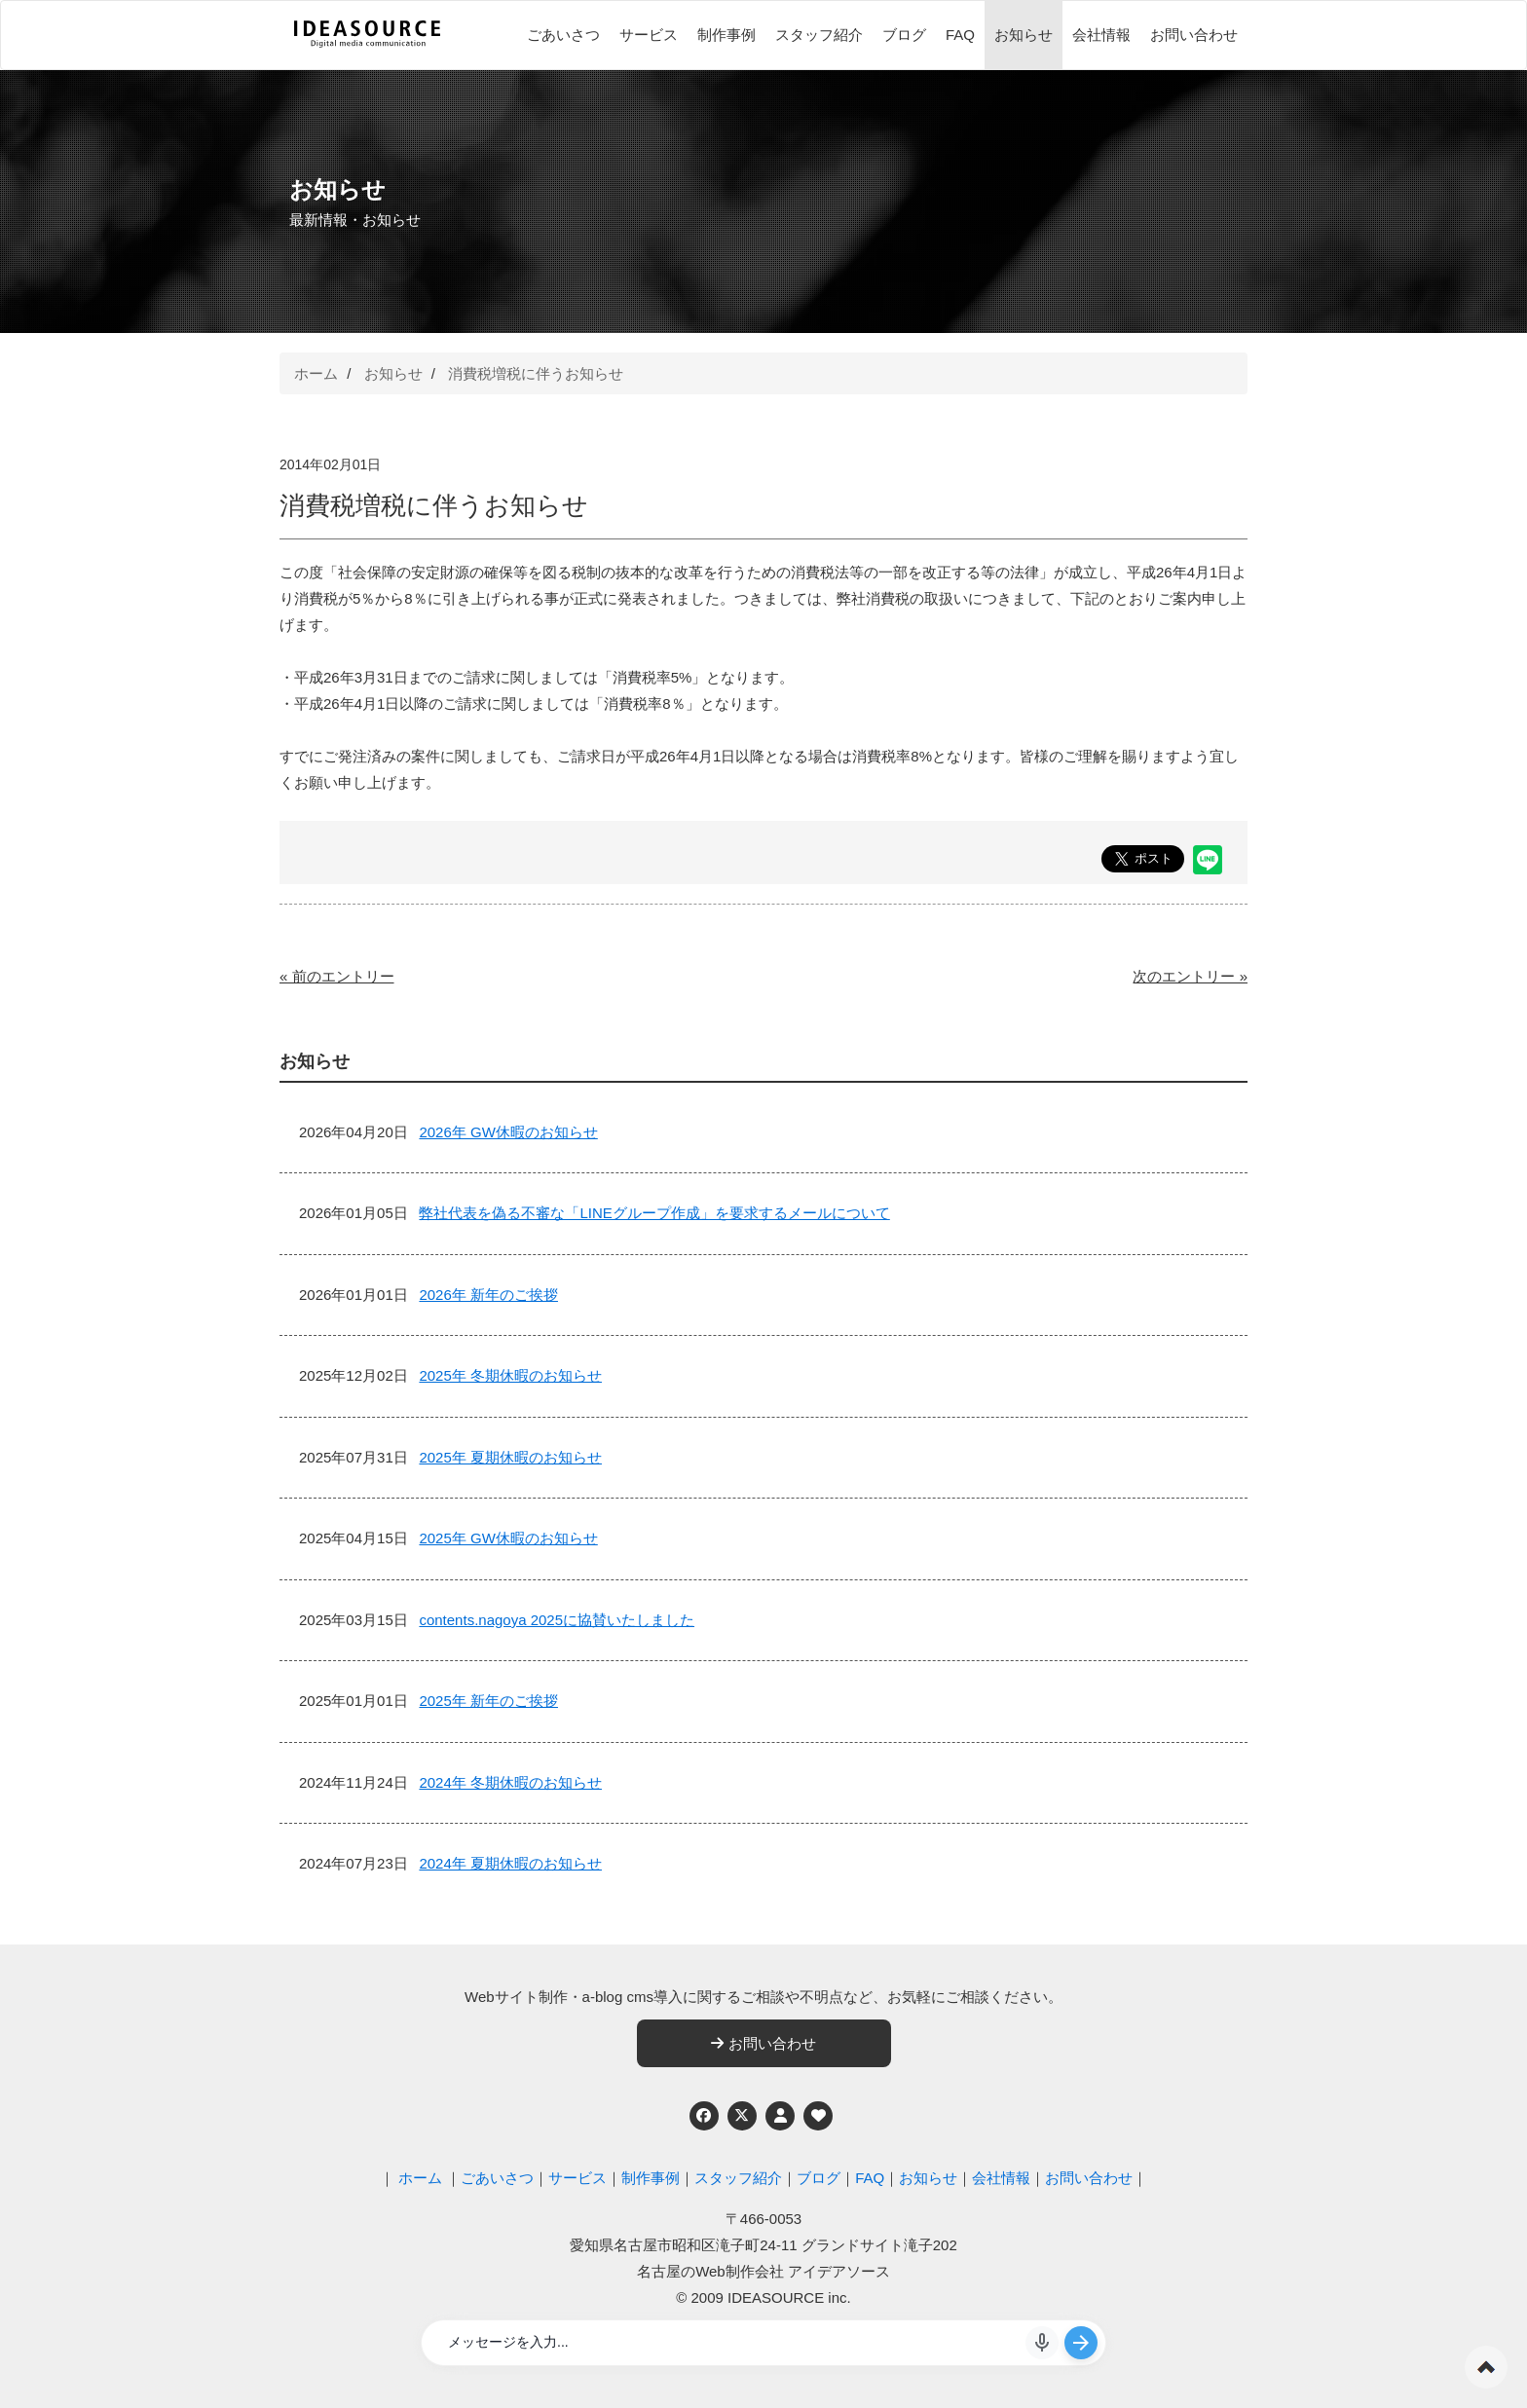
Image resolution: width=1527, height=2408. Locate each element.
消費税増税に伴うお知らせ (535, 373)
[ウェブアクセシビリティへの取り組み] (818, 2115)
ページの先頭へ (1486, 2367)
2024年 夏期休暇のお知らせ (510, 1863)
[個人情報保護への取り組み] (780, 2115)
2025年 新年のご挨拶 (488, 1700)
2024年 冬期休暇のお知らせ (510, 1782)
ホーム (316, 373)
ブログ (904, 34)
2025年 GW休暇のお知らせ (508, 1538)
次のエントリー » (1190, 976)
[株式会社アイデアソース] (367, 44)
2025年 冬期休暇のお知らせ (510, 1375)
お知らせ (1023, 34)
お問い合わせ (1194, 34)
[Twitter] (742, 2115)
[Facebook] (704, 2115)
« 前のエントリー (336, 976)
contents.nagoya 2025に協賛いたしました (556, 1620)
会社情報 (1101, 34)
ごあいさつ (563, 34)
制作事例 (726, 34)
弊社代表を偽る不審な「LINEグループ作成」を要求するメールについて (654, 1212)
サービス (648, 34)
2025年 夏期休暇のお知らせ (510, 1457)
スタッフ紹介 (819, 34)
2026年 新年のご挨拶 (488, 1294)
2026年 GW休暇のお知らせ (508, 1132)
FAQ (960, 34)
